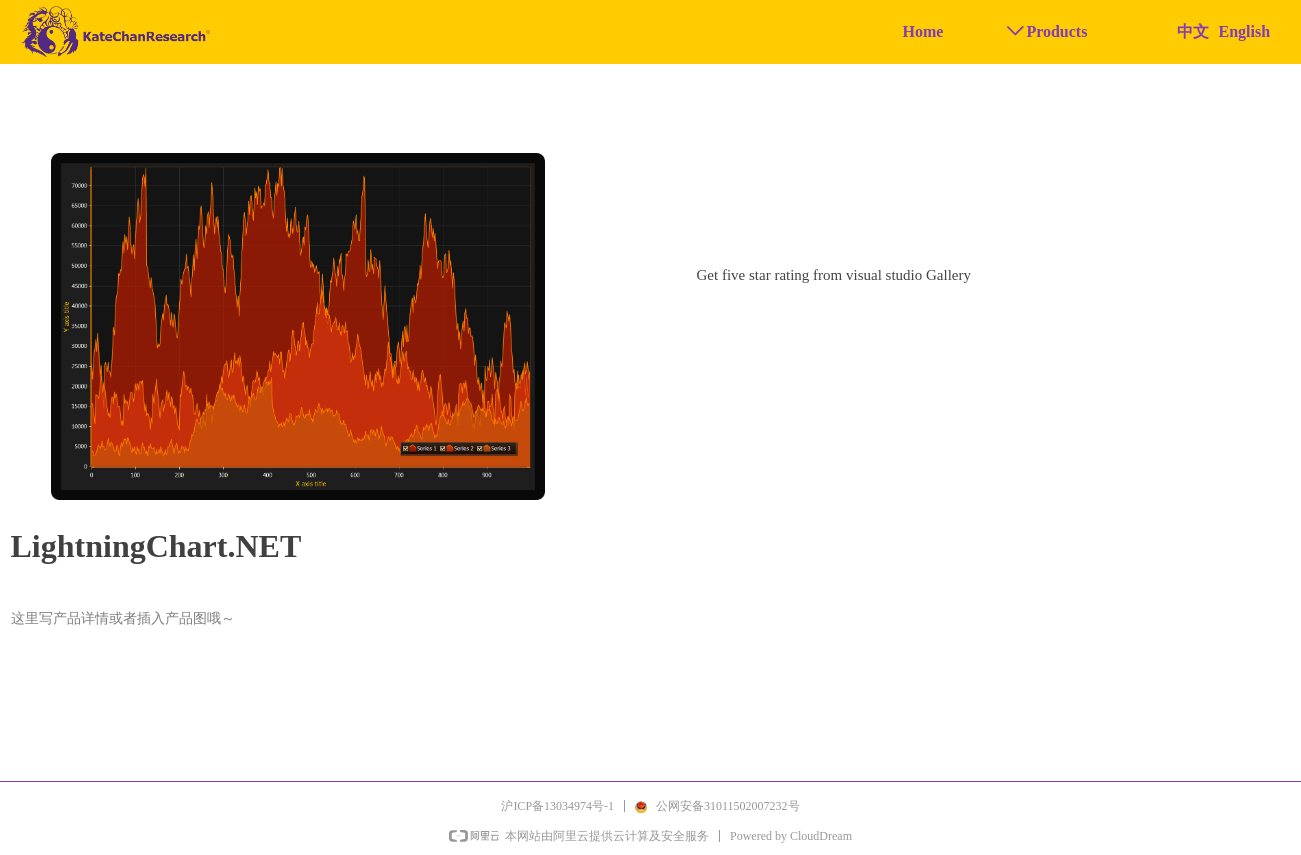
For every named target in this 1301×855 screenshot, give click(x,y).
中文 (1193, 31)
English (1245, 31)
